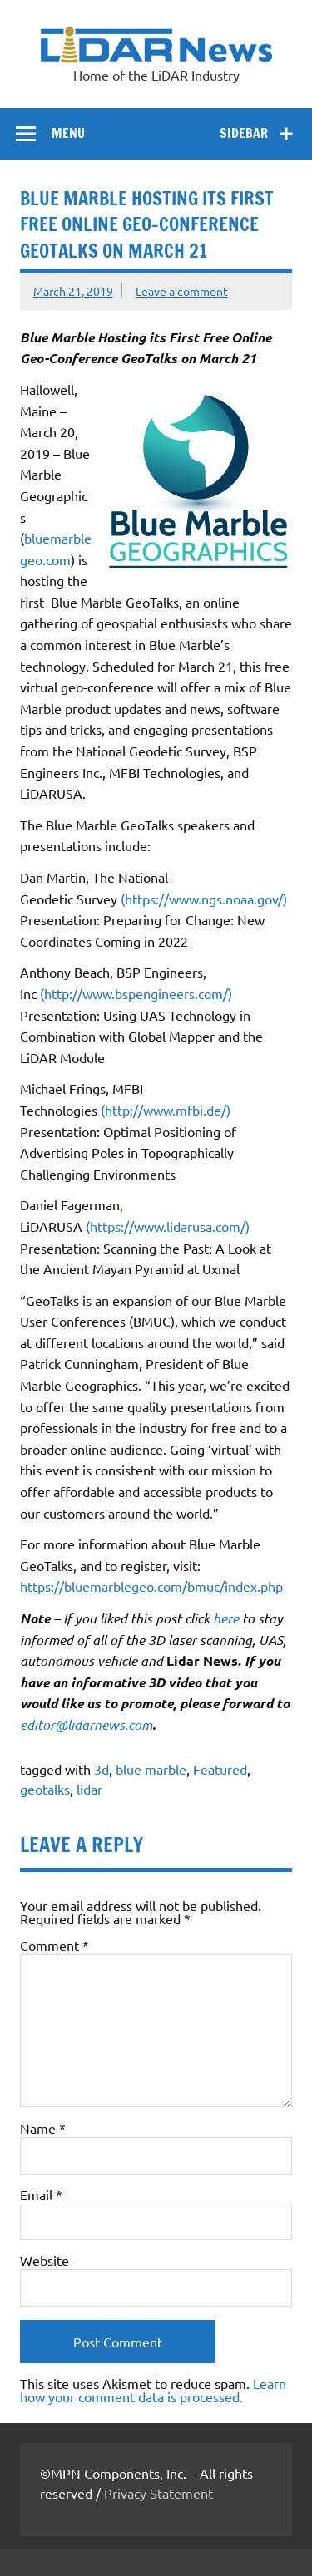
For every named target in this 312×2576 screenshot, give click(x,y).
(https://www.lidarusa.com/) (168, 1226)
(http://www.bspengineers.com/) (136, 993)
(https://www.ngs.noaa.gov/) (204, 898)
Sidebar (244, 133)
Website (44, 2260)
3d (101, 1769)
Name (43, 2128)
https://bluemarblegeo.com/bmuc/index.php (151, 1586)
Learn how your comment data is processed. (153, 2390)
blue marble (151, 1769)
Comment (54, 1945)
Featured (220, 1769)
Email (41, 2194)
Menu (68, 133)
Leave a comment (182, 290)
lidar (89, 1789)
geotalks (45, 1789)
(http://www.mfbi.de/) (165, 1109)
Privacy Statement (158, 2493)
